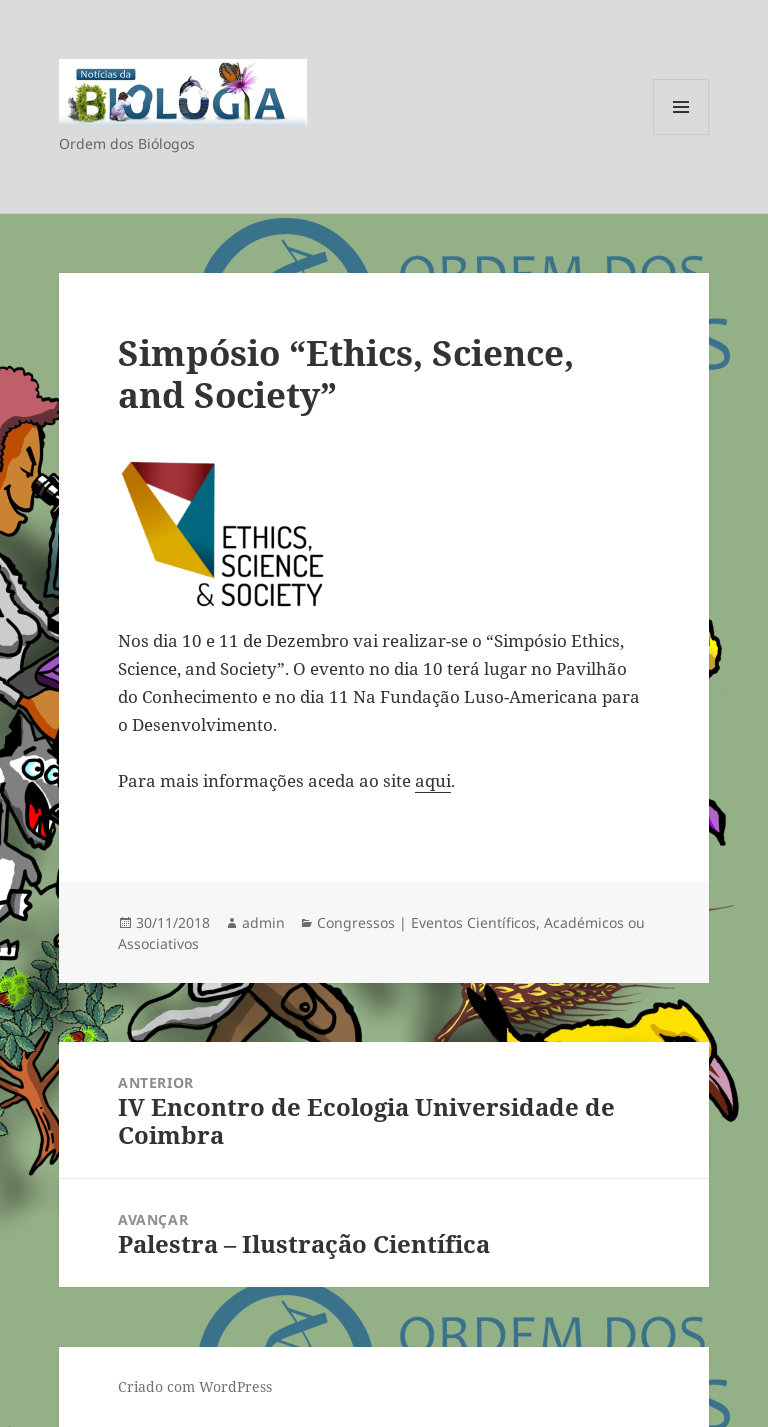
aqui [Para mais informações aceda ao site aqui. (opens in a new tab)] (433, 780)
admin (263, 922)
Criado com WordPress (195, 1386)
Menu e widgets (681, 134)
